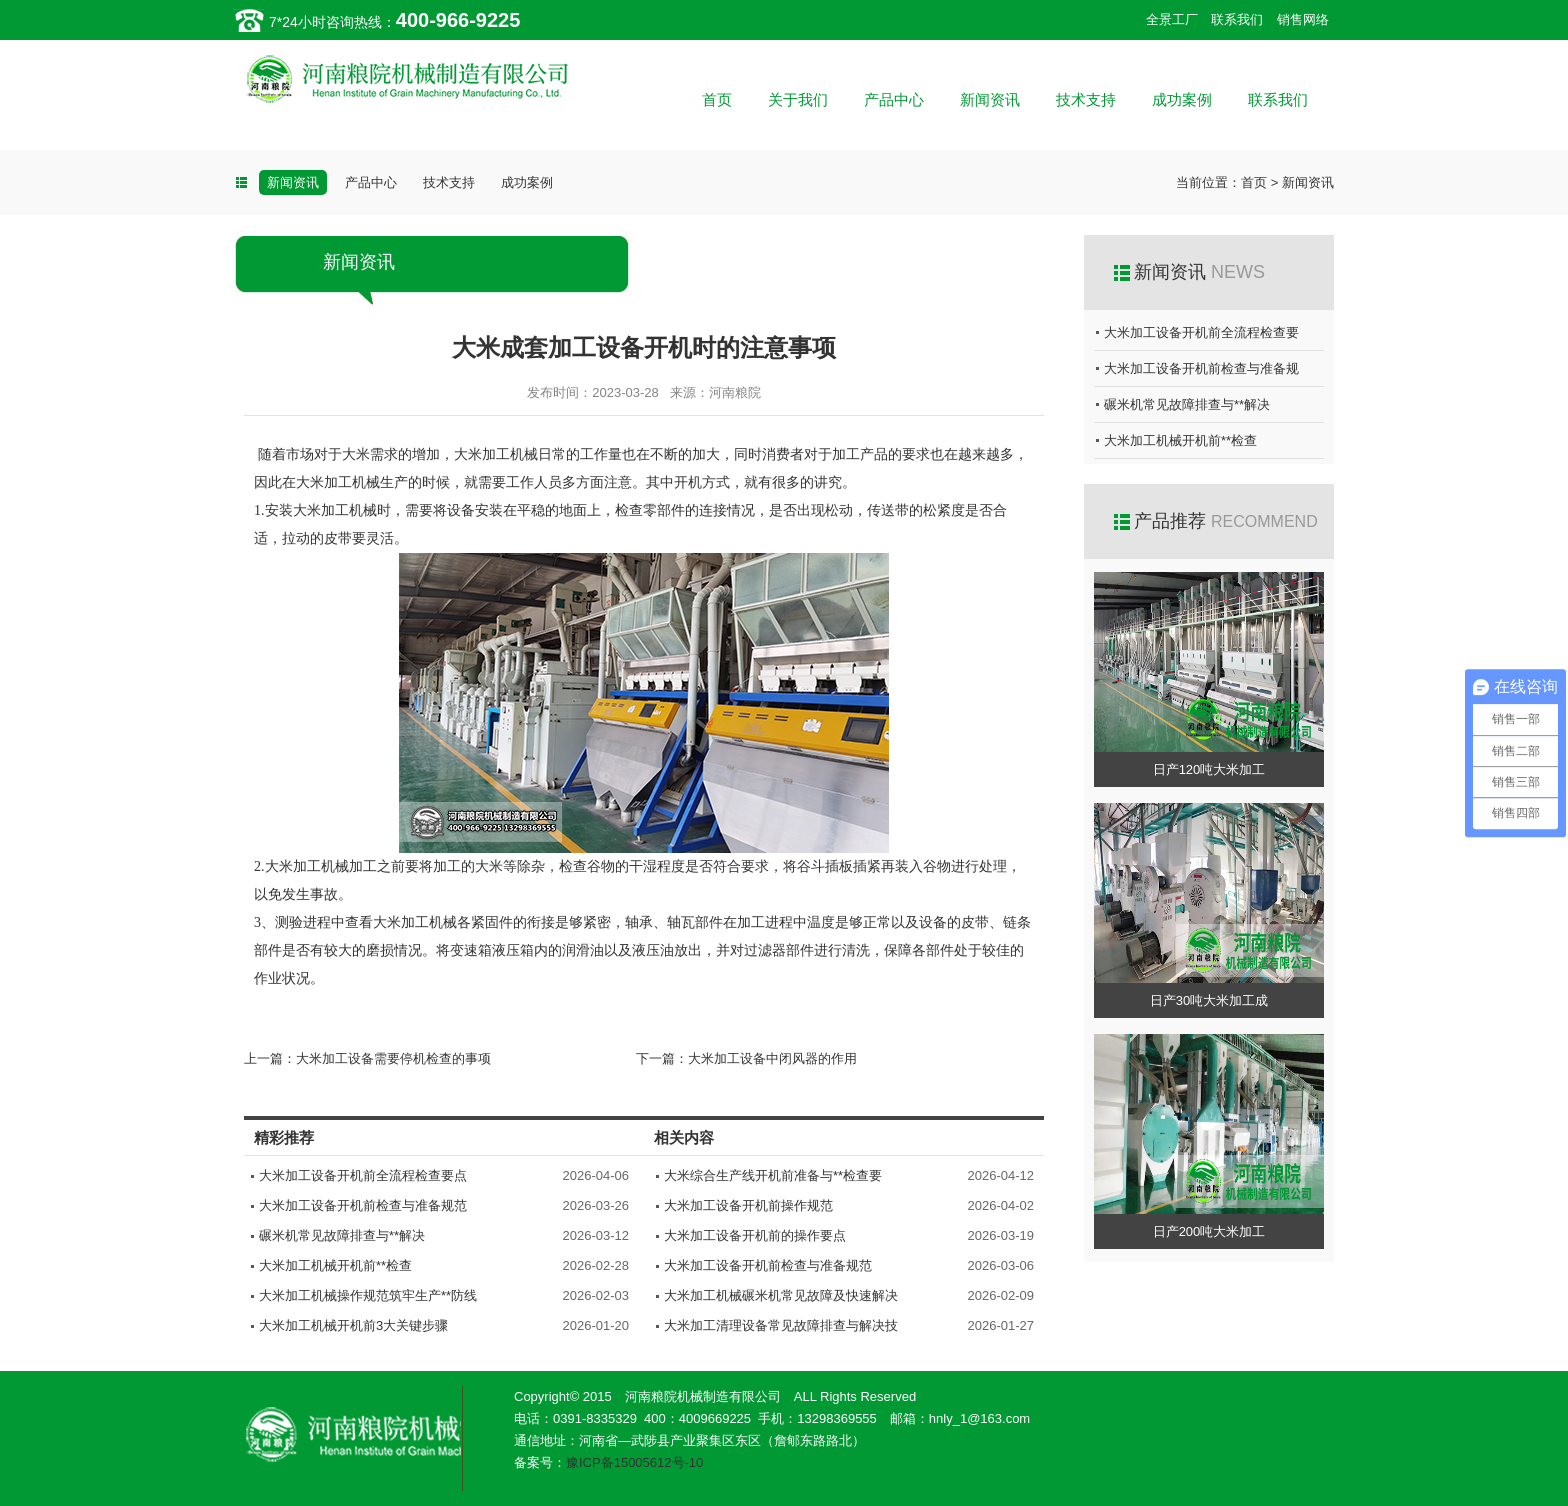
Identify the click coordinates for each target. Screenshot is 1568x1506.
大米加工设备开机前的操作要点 (755, 1235)
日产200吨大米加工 (1209, 1231)
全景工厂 (1172, 19)
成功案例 (1182, 99)
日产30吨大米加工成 (1209, 1000)
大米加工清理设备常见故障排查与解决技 (781, 1325)
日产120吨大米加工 (1209, 769)
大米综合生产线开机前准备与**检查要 (773, 1175)
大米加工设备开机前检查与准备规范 (363, 1205)
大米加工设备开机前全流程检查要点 (363, 1175)
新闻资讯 (990, 99)
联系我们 (1237, 19)
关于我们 (798, 99)
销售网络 (1303, 19)
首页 (717, 99)
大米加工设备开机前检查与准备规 (1201, 368)
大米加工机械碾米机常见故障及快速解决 (781, 1295)
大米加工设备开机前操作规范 (748, 1205)
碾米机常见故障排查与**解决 (342, 1235)
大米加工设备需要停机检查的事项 (393, 1058)
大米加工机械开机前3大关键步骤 (353, 1325)
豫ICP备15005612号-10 (634, 1462)
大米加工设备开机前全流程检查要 (1201, 332)
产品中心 (894, 99)
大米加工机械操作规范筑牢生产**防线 (368, 1295)
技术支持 (1086, 99)
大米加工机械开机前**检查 (335, 1265)
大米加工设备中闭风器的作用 (772, 1058)
